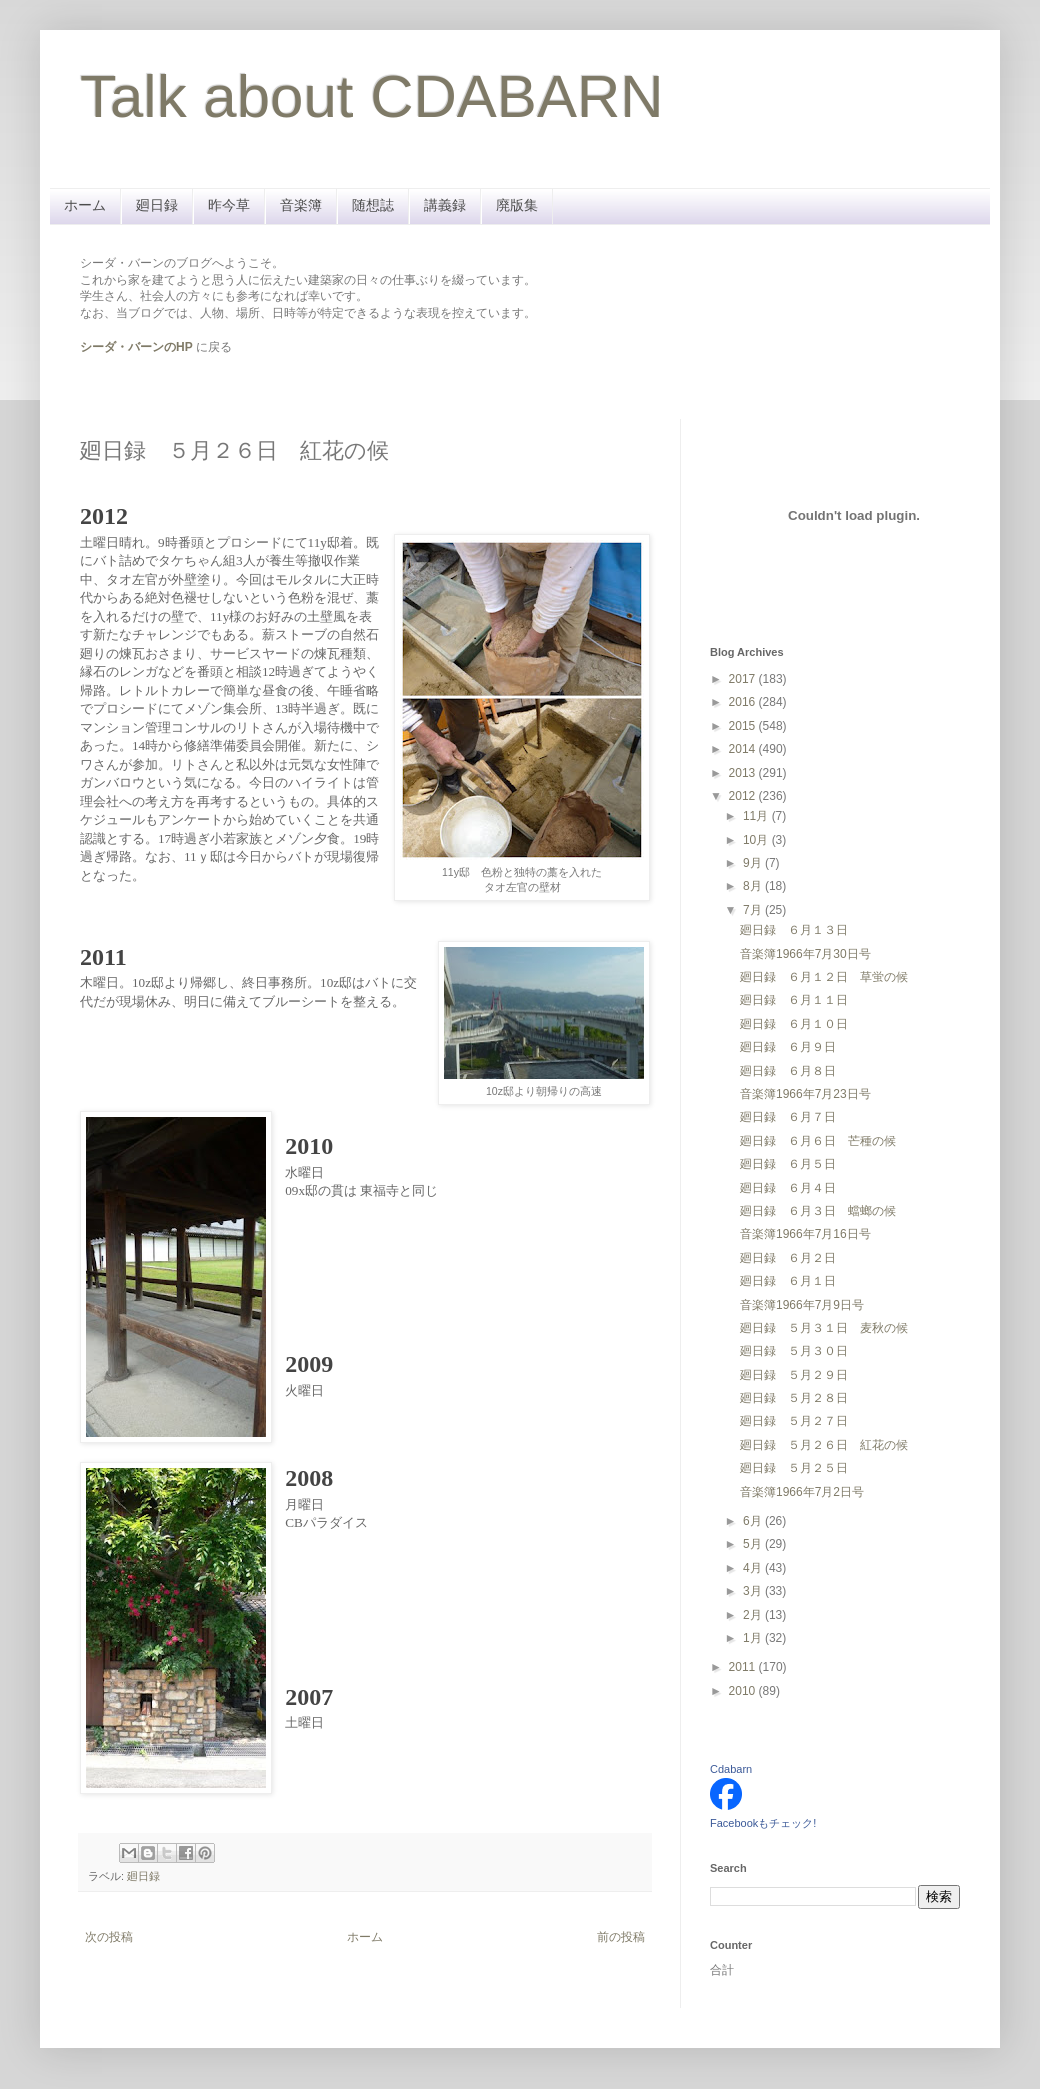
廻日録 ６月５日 (788, 1164)
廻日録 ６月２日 (788, 1258)
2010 (744, 1691)
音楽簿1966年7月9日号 (802, 1305)
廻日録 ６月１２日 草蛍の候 (824, 977)
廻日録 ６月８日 (788, 1071)
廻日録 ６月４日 (788, 1188)
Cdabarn (731, 1769)
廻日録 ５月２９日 (794, 1375)
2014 (744, 749)
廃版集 (517, 205)
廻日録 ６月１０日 (794, 1024)
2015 (744, 726)
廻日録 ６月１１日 (794, 1000)
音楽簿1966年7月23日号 (805, 1094)
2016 (744, 702)
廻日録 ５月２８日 (794, 1398)
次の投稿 (109, 1937)
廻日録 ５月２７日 (794, 1421)
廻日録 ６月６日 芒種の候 (818, 1141)
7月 (754, 910)
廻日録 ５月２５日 (794, 1468)
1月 (754, 1638)
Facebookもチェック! (763, 1823)
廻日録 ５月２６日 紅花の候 (824, 1445)
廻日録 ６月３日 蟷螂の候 (818, 1211)
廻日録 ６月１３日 (794, 930)
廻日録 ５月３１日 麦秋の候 (824, 1328)
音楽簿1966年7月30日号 (805, 954)
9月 (754, 863)
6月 (754, 1521)
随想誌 (373, 205)
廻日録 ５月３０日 (794, 1351)
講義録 (445, 205)
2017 (744, 679)
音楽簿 (301, 205)
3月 (754, 1591)
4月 (754, 1568)
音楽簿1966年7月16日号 (805, 1234)
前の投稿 (621, 1937)
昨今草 (229, 205)
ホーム (85, 205)
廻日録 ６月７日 (788, 1117)
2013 (744, 773)
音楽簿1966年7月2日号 (802, 1492)
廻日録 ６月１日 (788, 1281)
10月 (757, 840)
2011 (744, 1667)
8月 (754, 886)
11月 (757, 816)
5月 (754, 1544)
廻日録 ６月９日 (788, 1047)
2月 (754, 1615)
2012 (744, 796)
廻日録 (157, 205)
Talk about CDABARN (372, 96)
